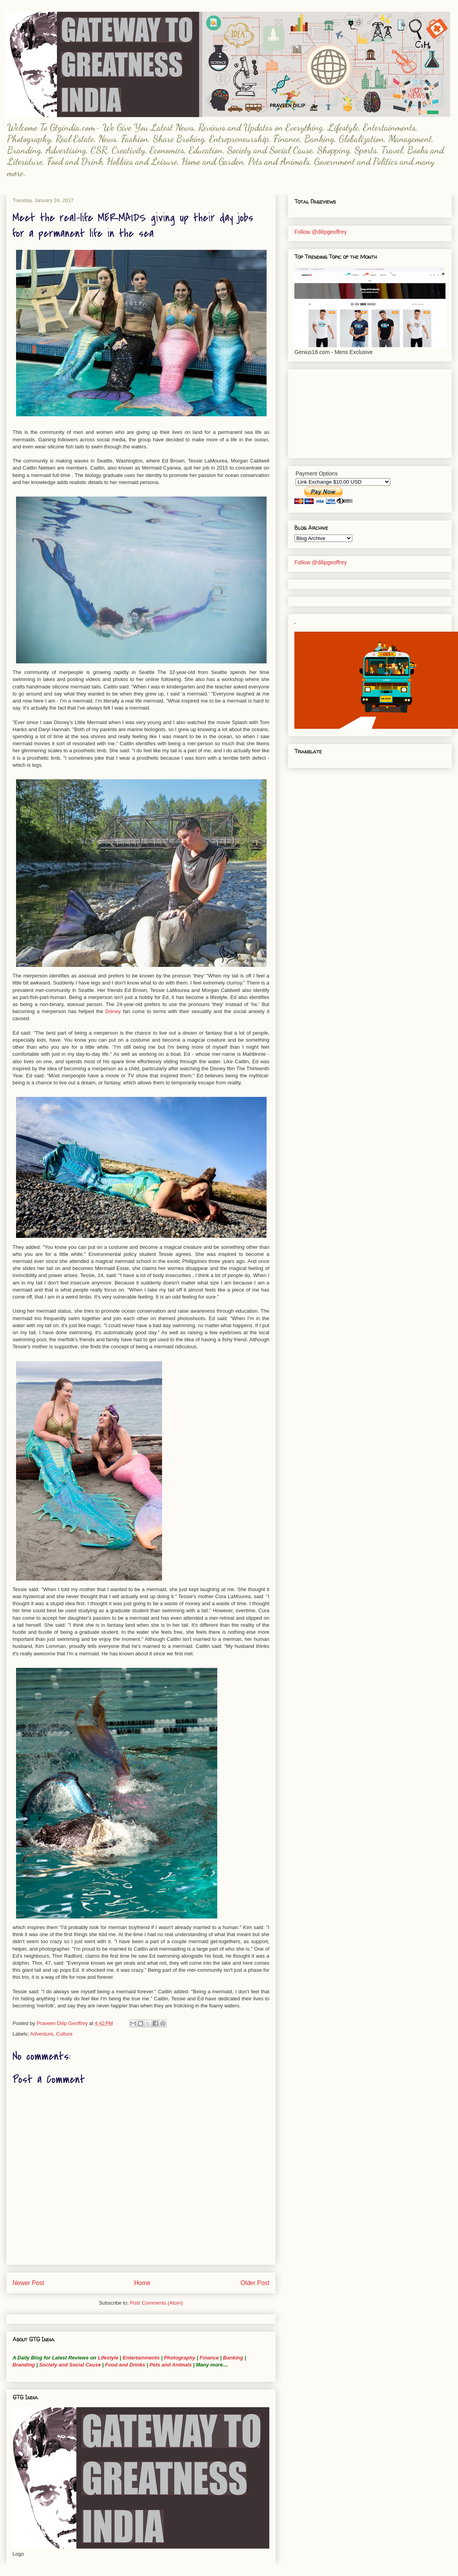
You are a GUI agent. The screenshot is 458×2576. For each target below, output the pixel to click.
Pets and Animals (171, 2365)
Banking (233, 2358)
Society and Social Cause (69, 2365)
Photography (179, 2358)
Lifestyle (109, 2358)
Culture (64, 2034)
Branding (24, 2365)
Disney (113, 1011)
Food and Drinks (125, 2365)
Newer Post (28, 2283)
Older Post (254, 2283)
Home (142, 2283)
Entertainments (141, 2358)
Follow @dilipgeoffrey (320, 232)
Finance (209, 2358)
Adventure (41, 2034)
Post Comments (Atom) (156, 2303)
